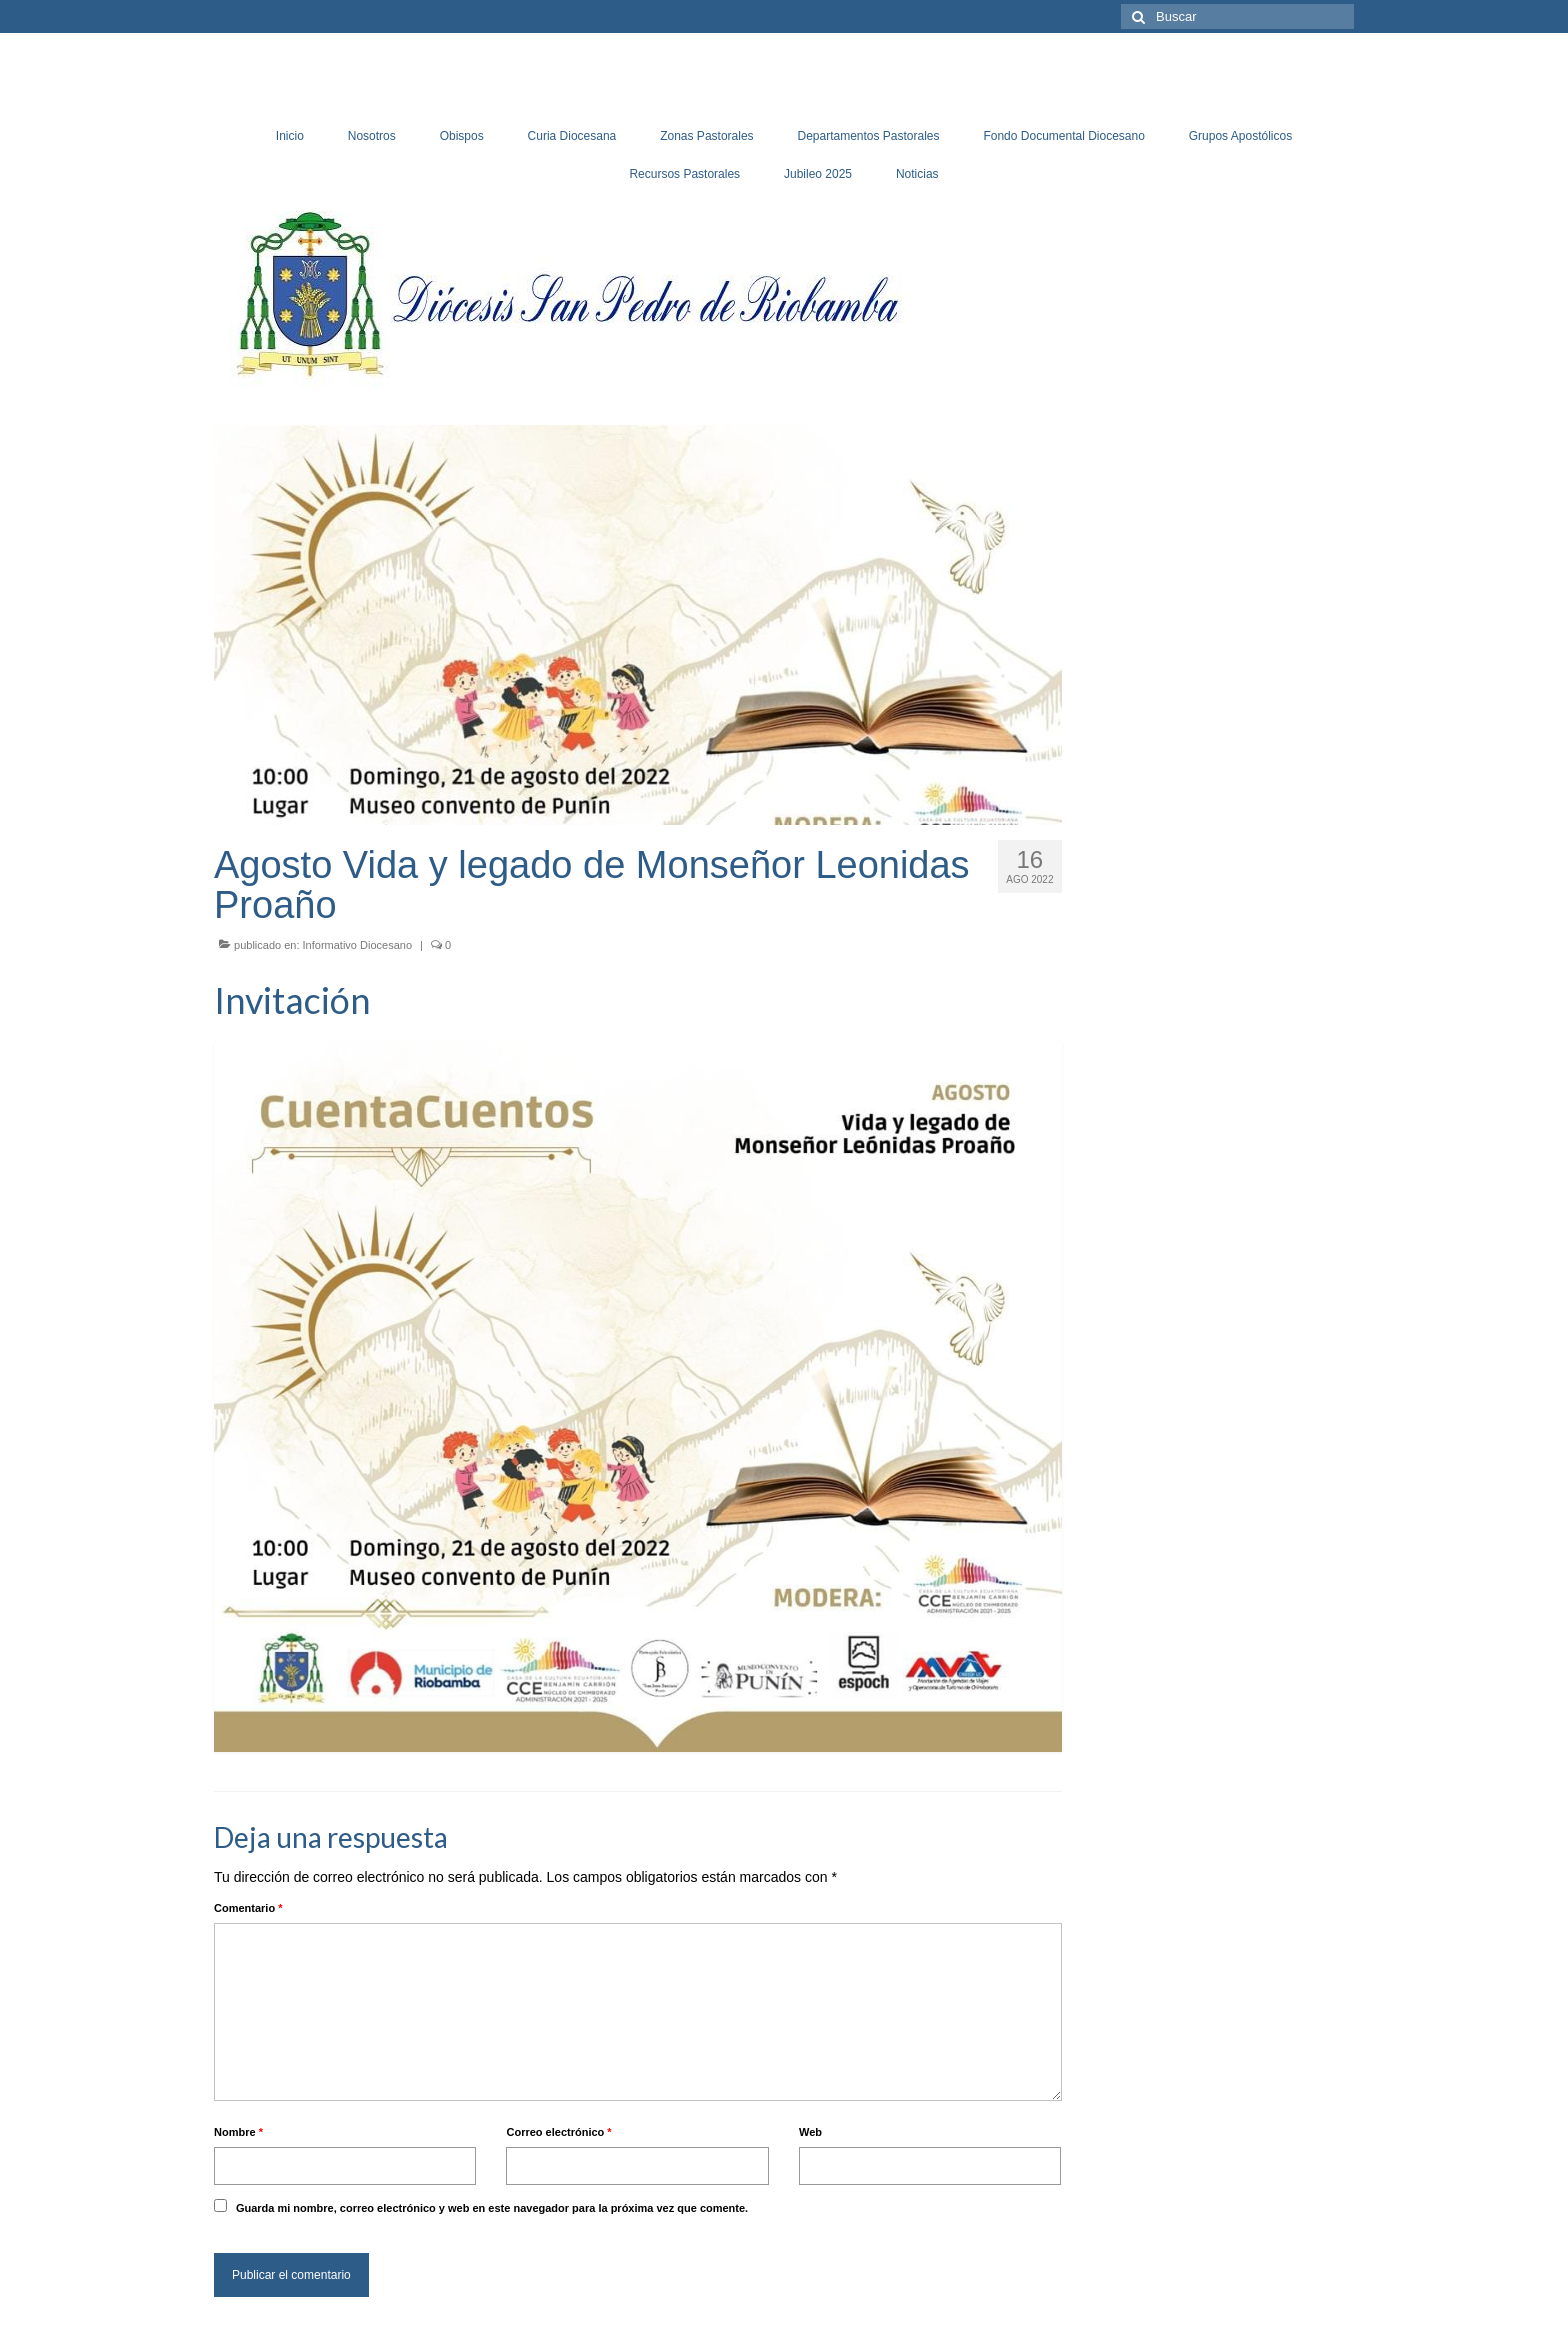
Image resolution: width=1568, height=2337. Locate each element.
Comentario (248, 1908)
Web (810, 2132)
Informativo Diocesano (357, 945)
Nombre (238, 2132)
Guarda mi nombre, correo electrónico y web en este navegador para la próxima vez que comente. (492, 2208)
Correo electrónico (558, 2132)
